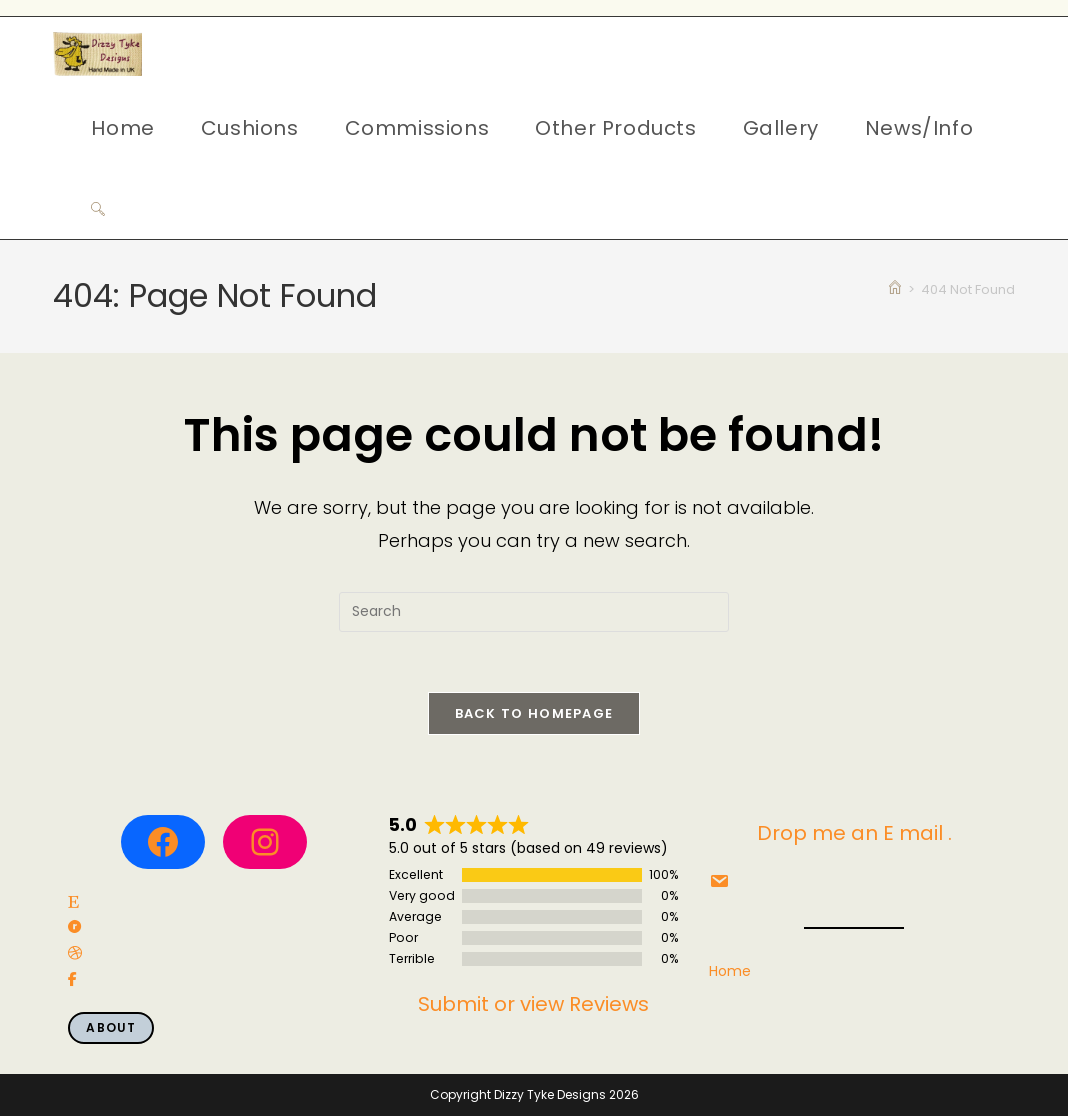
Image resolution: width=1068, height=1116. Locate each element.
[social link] (73, 902)
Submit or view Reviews (533, 1004)
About (111, 1027)
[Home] (895, 289)
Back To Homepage (534, 713)
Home (730, 971)
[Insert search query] (534, 612)
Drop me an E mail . (854, 833)
